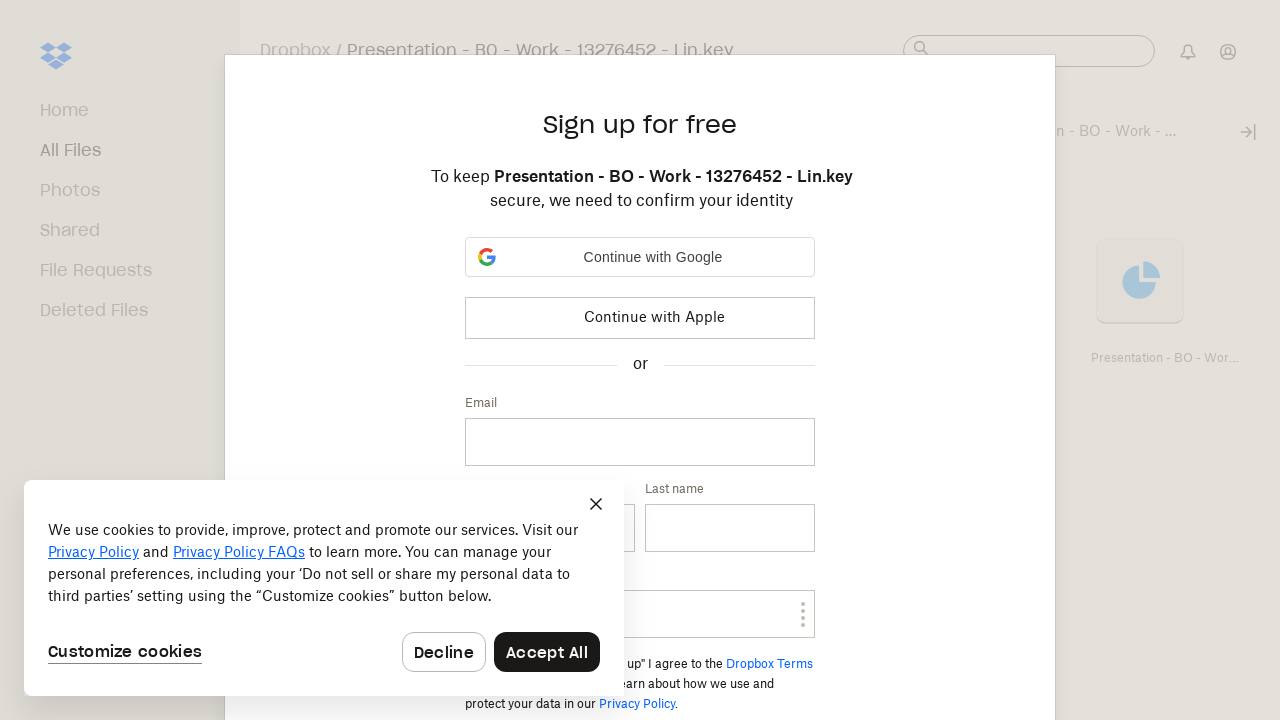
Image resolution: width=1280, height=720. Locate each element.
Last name (674, 489)
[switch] (781, 614)
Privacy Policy (637, 704)
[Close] (596, 504)
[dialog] (324, 588)
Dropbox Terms (769, 664)
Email (481, 403)
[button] (640, 257)
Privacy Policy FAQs (239, 553)
